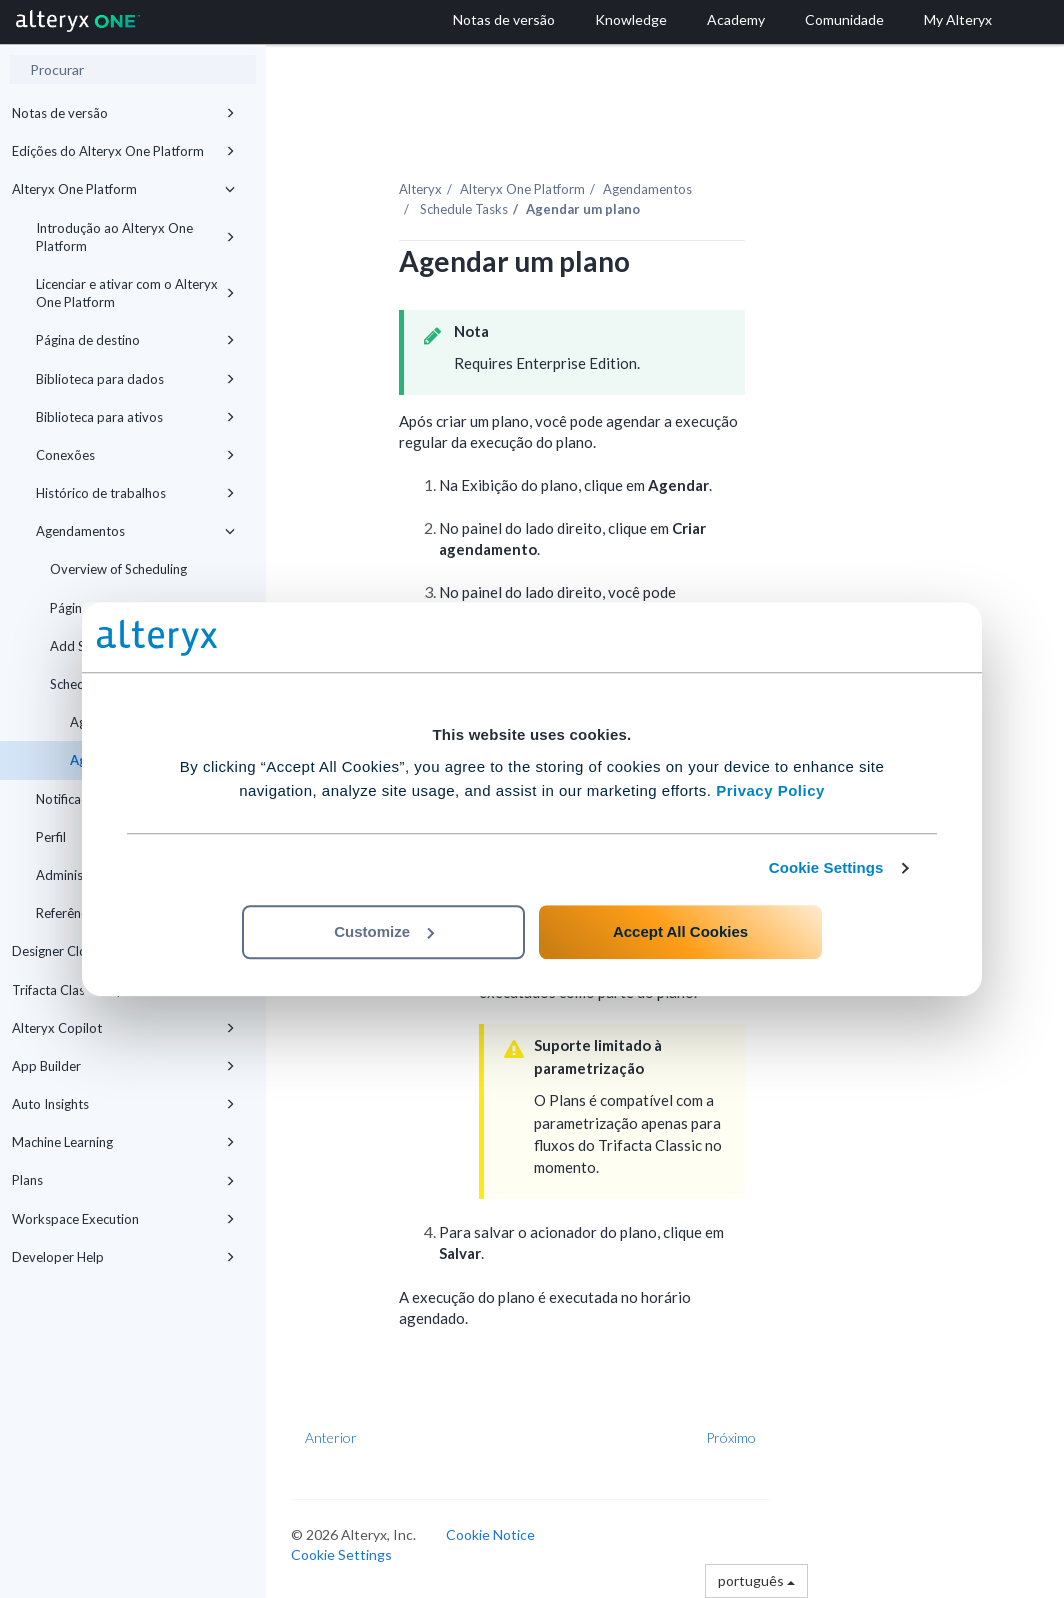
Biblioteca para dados (135, 379)
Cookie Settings (826, 867)
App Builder (123, 1066)
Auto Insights (123, 1104)
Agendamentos (135, 531)
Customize (384, 931)
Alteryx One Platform (123, 189)
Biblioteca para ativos (135, 417)
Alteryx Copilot (123, 1028)
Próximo (731, 1437)
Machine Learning (123, 1142)
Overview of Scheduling (118, 569)
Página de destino (135, 340)
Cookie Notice (490, 1534)
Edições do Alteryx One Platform (123, 151)
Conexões (135, 455)
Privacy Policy (770, 790)
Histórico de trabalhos (135, 493)
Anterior (331, 1437)
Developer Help (123, 1257)
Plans (123, 1180)
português (756, 1580)
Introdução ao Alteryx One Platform (135, 237)
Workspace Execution (123, 1219)
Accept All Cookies (680, 931)
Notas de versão (123, 113)
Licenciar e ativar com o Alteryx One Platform (135, 293)
